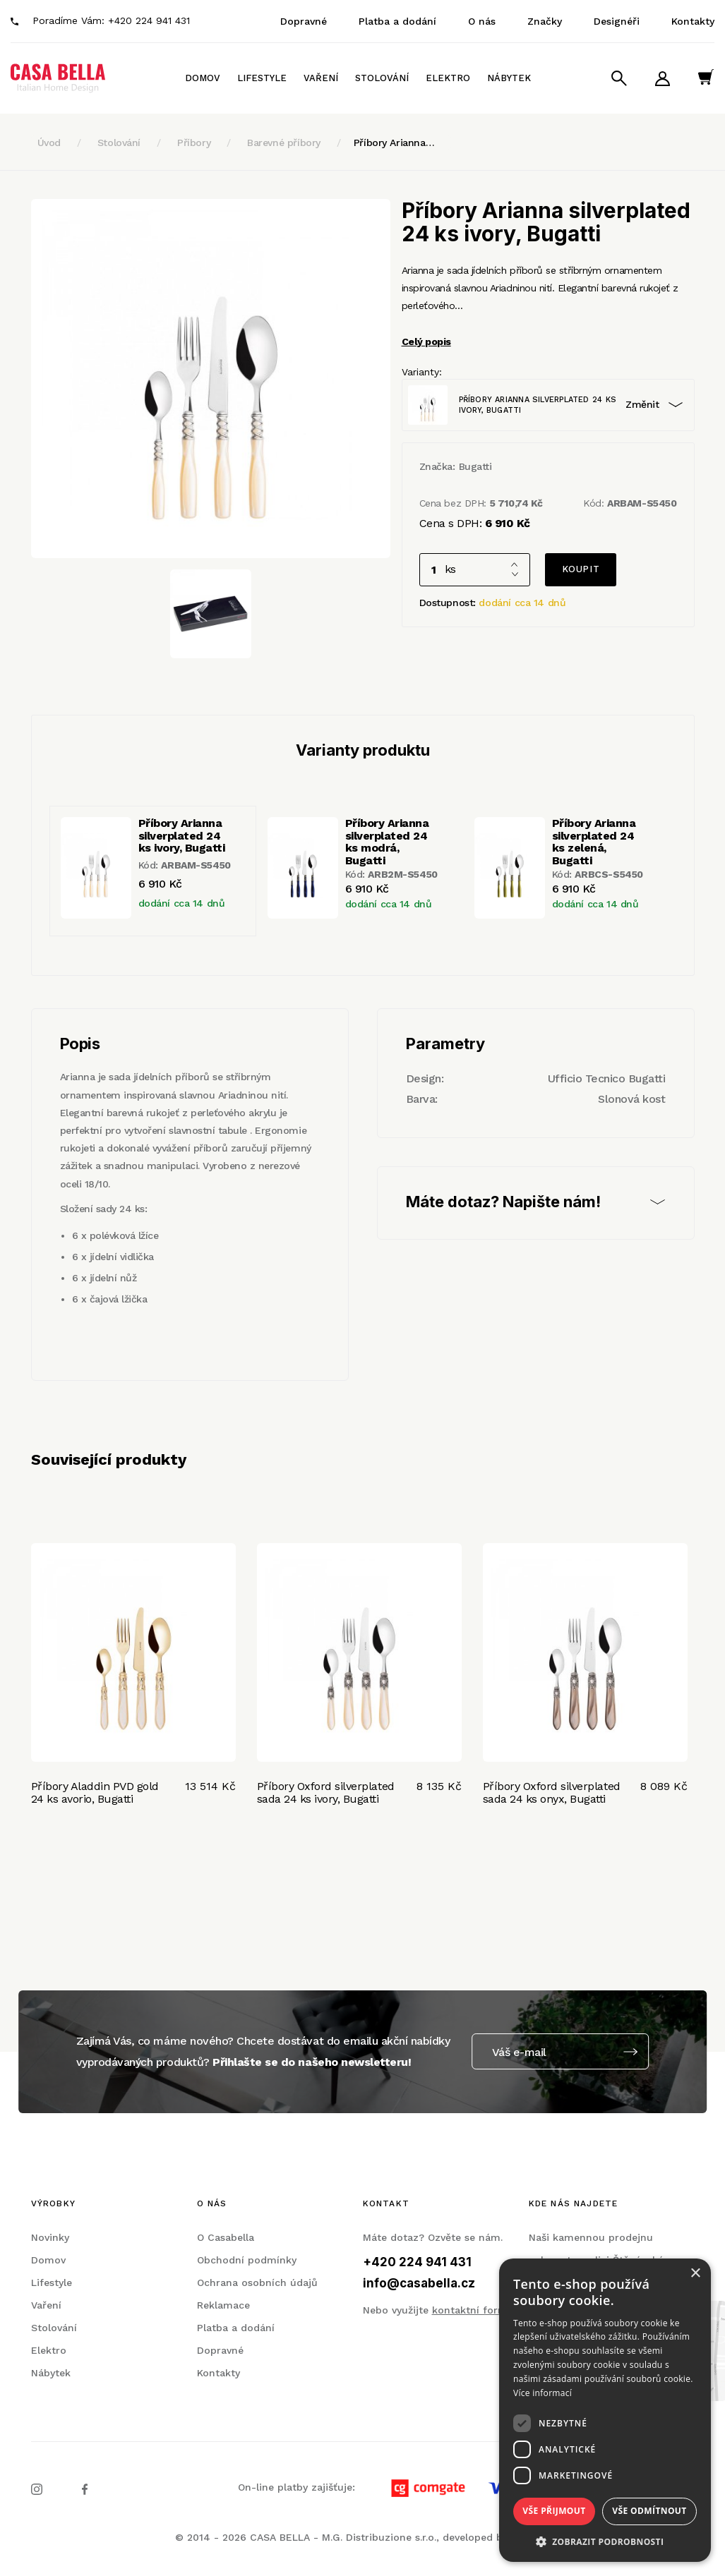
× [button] (695, 2273)
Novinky (50, 2237)
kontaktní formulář (479, 2310)
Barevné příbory (283, 142)
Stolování (382, 78)
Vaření (321, 78)
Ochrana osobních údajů (257, 2282)
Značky (544, 21)
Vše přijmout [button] (553, 2511)
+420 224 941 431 (149, 20)
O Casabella (225, 2237)
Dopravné (303, 21)
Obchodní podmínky (246, 2260)
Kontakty (692, 21)
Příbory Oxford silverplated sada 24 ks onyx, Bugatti (552, 1792)
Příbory (193, 142)
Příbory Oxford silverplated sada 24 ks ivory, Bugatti (326, 1792)
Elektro (448, 78)
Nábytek (509, 78)
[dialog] (605, 2410)
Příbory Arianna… (394, 142)
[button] (605, 2541)
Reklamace (223, 2305)
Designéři (617, 21)
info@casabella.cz (419, 2283)
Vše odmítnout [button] (649, 2511)
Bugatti (475, 466)
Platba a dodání (397, 21)
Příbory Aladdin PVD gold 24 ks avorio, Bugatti (95, 1792)
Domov (202, 78)
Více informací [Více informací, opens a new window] (542, 2393)
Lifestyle (262, 78)
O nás (482, 21)
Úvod (49, 142)
